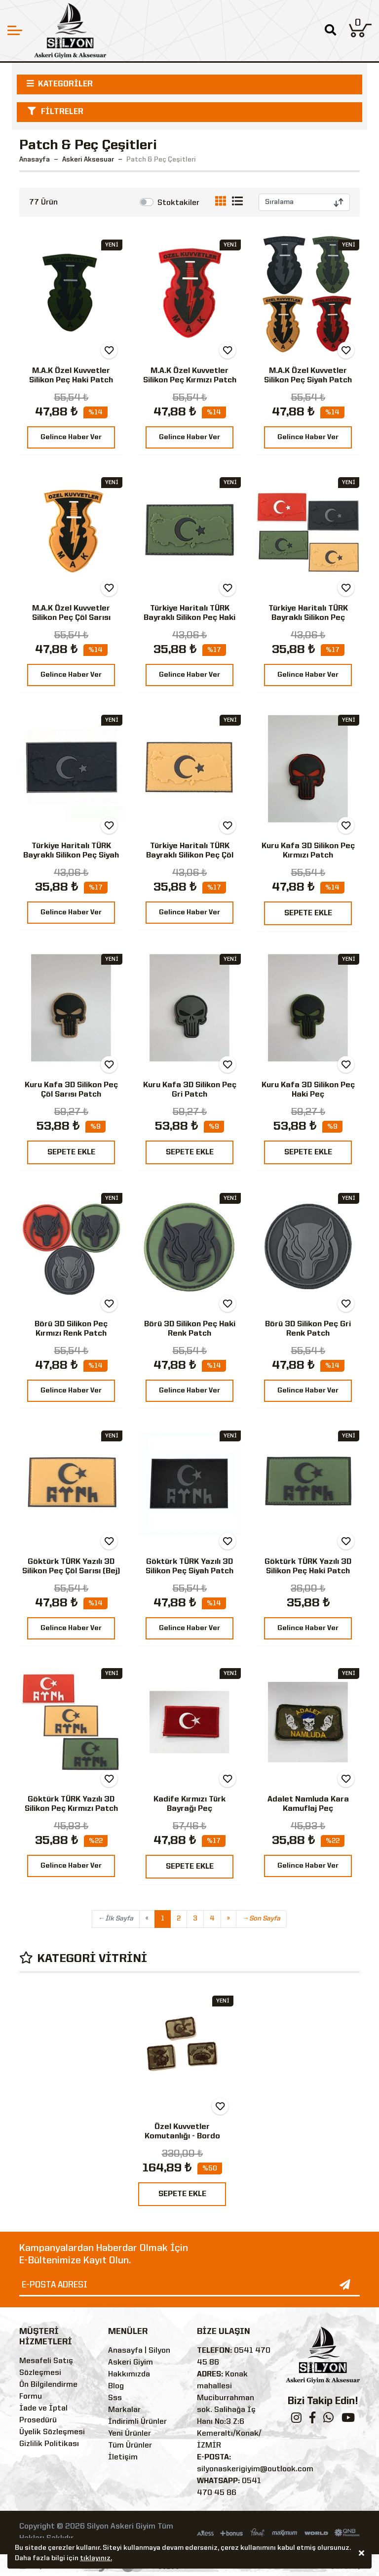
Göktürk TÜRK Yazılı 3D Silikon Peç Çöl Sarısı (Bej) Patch (71, 1571)
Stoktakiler (178, 203)
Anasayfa (34, 159)
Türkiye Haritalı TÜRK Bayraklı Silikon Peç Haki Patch (189, 618)
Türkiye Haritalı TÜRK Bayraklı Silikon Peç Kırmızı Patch (308, 618)
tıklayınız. (96, 2558)
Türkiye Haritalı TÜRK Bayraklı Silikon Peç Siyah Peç (71, 855)
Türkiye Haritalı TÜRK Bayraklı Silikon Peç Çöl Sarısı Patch (189, 855)
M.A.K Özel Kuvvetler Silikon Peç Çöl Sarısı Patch (71, 618)
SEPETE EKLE (308, 913)
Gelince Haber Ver (71, 437)
